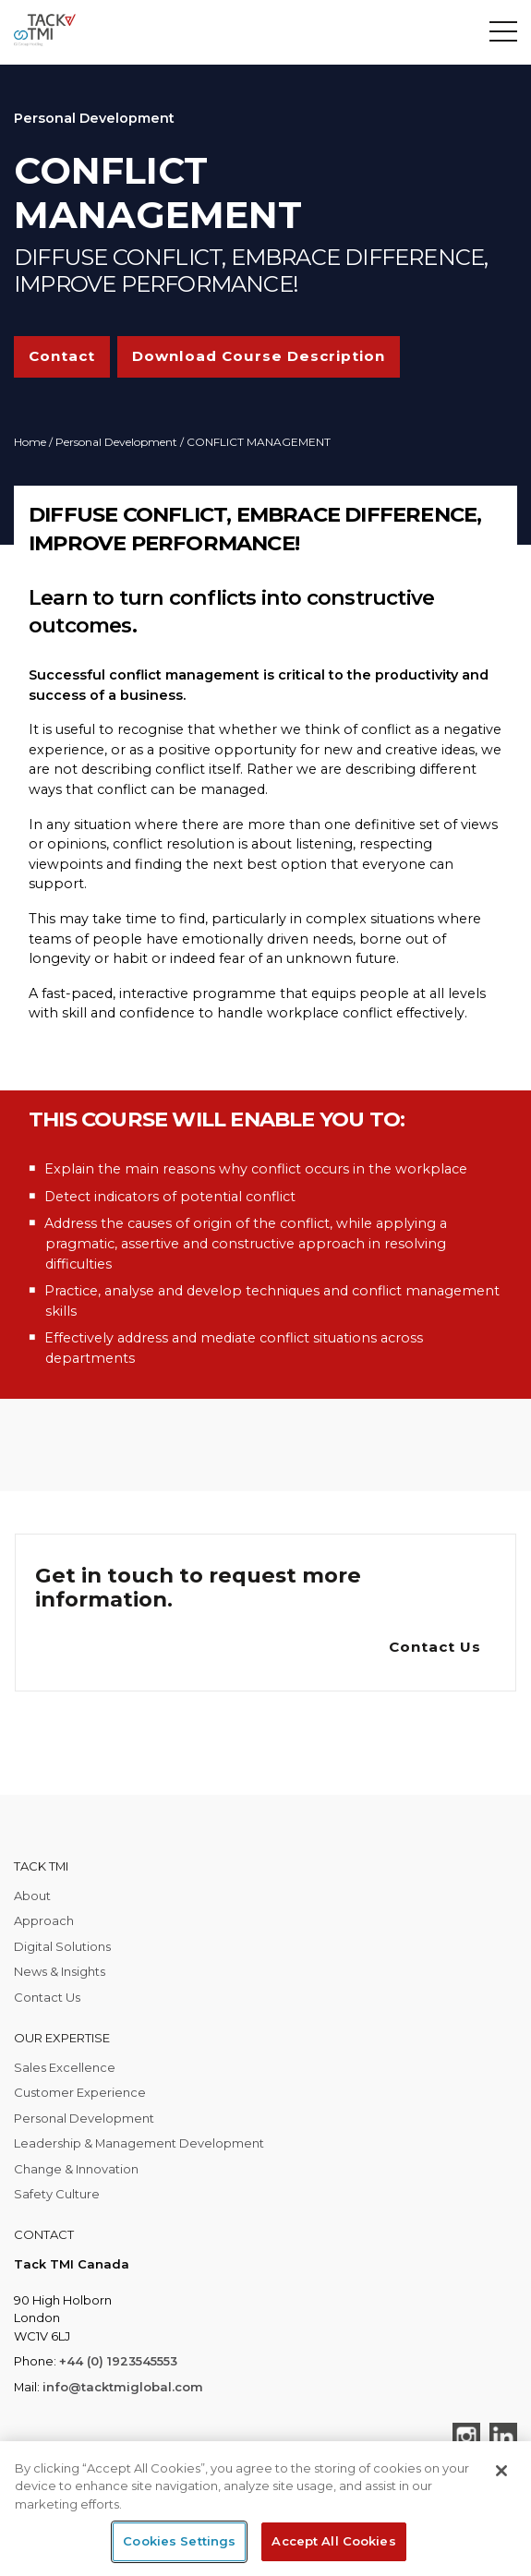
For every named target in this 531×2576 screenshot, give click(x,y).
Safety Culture (57, 2193)
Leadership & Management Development (139, 2143)
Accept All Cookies (333, 2541)
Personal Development (116, 442)
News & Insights (59, 1971)
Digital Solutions (62, 1946)
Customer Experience (80, 2092)
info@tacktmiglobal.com (122, 2386)
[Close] (501, 2470)
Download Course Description (258, 356)
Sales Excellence (64, 2067)
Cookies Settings (179, 2541)
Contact (62, 356)
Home (30, 442)
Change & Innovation (76, 2168)
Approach (44, 1920)
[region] (265, 2508)
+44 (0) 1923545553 (118, 2360)
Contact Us (435, 1646)
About (32, 1895)
